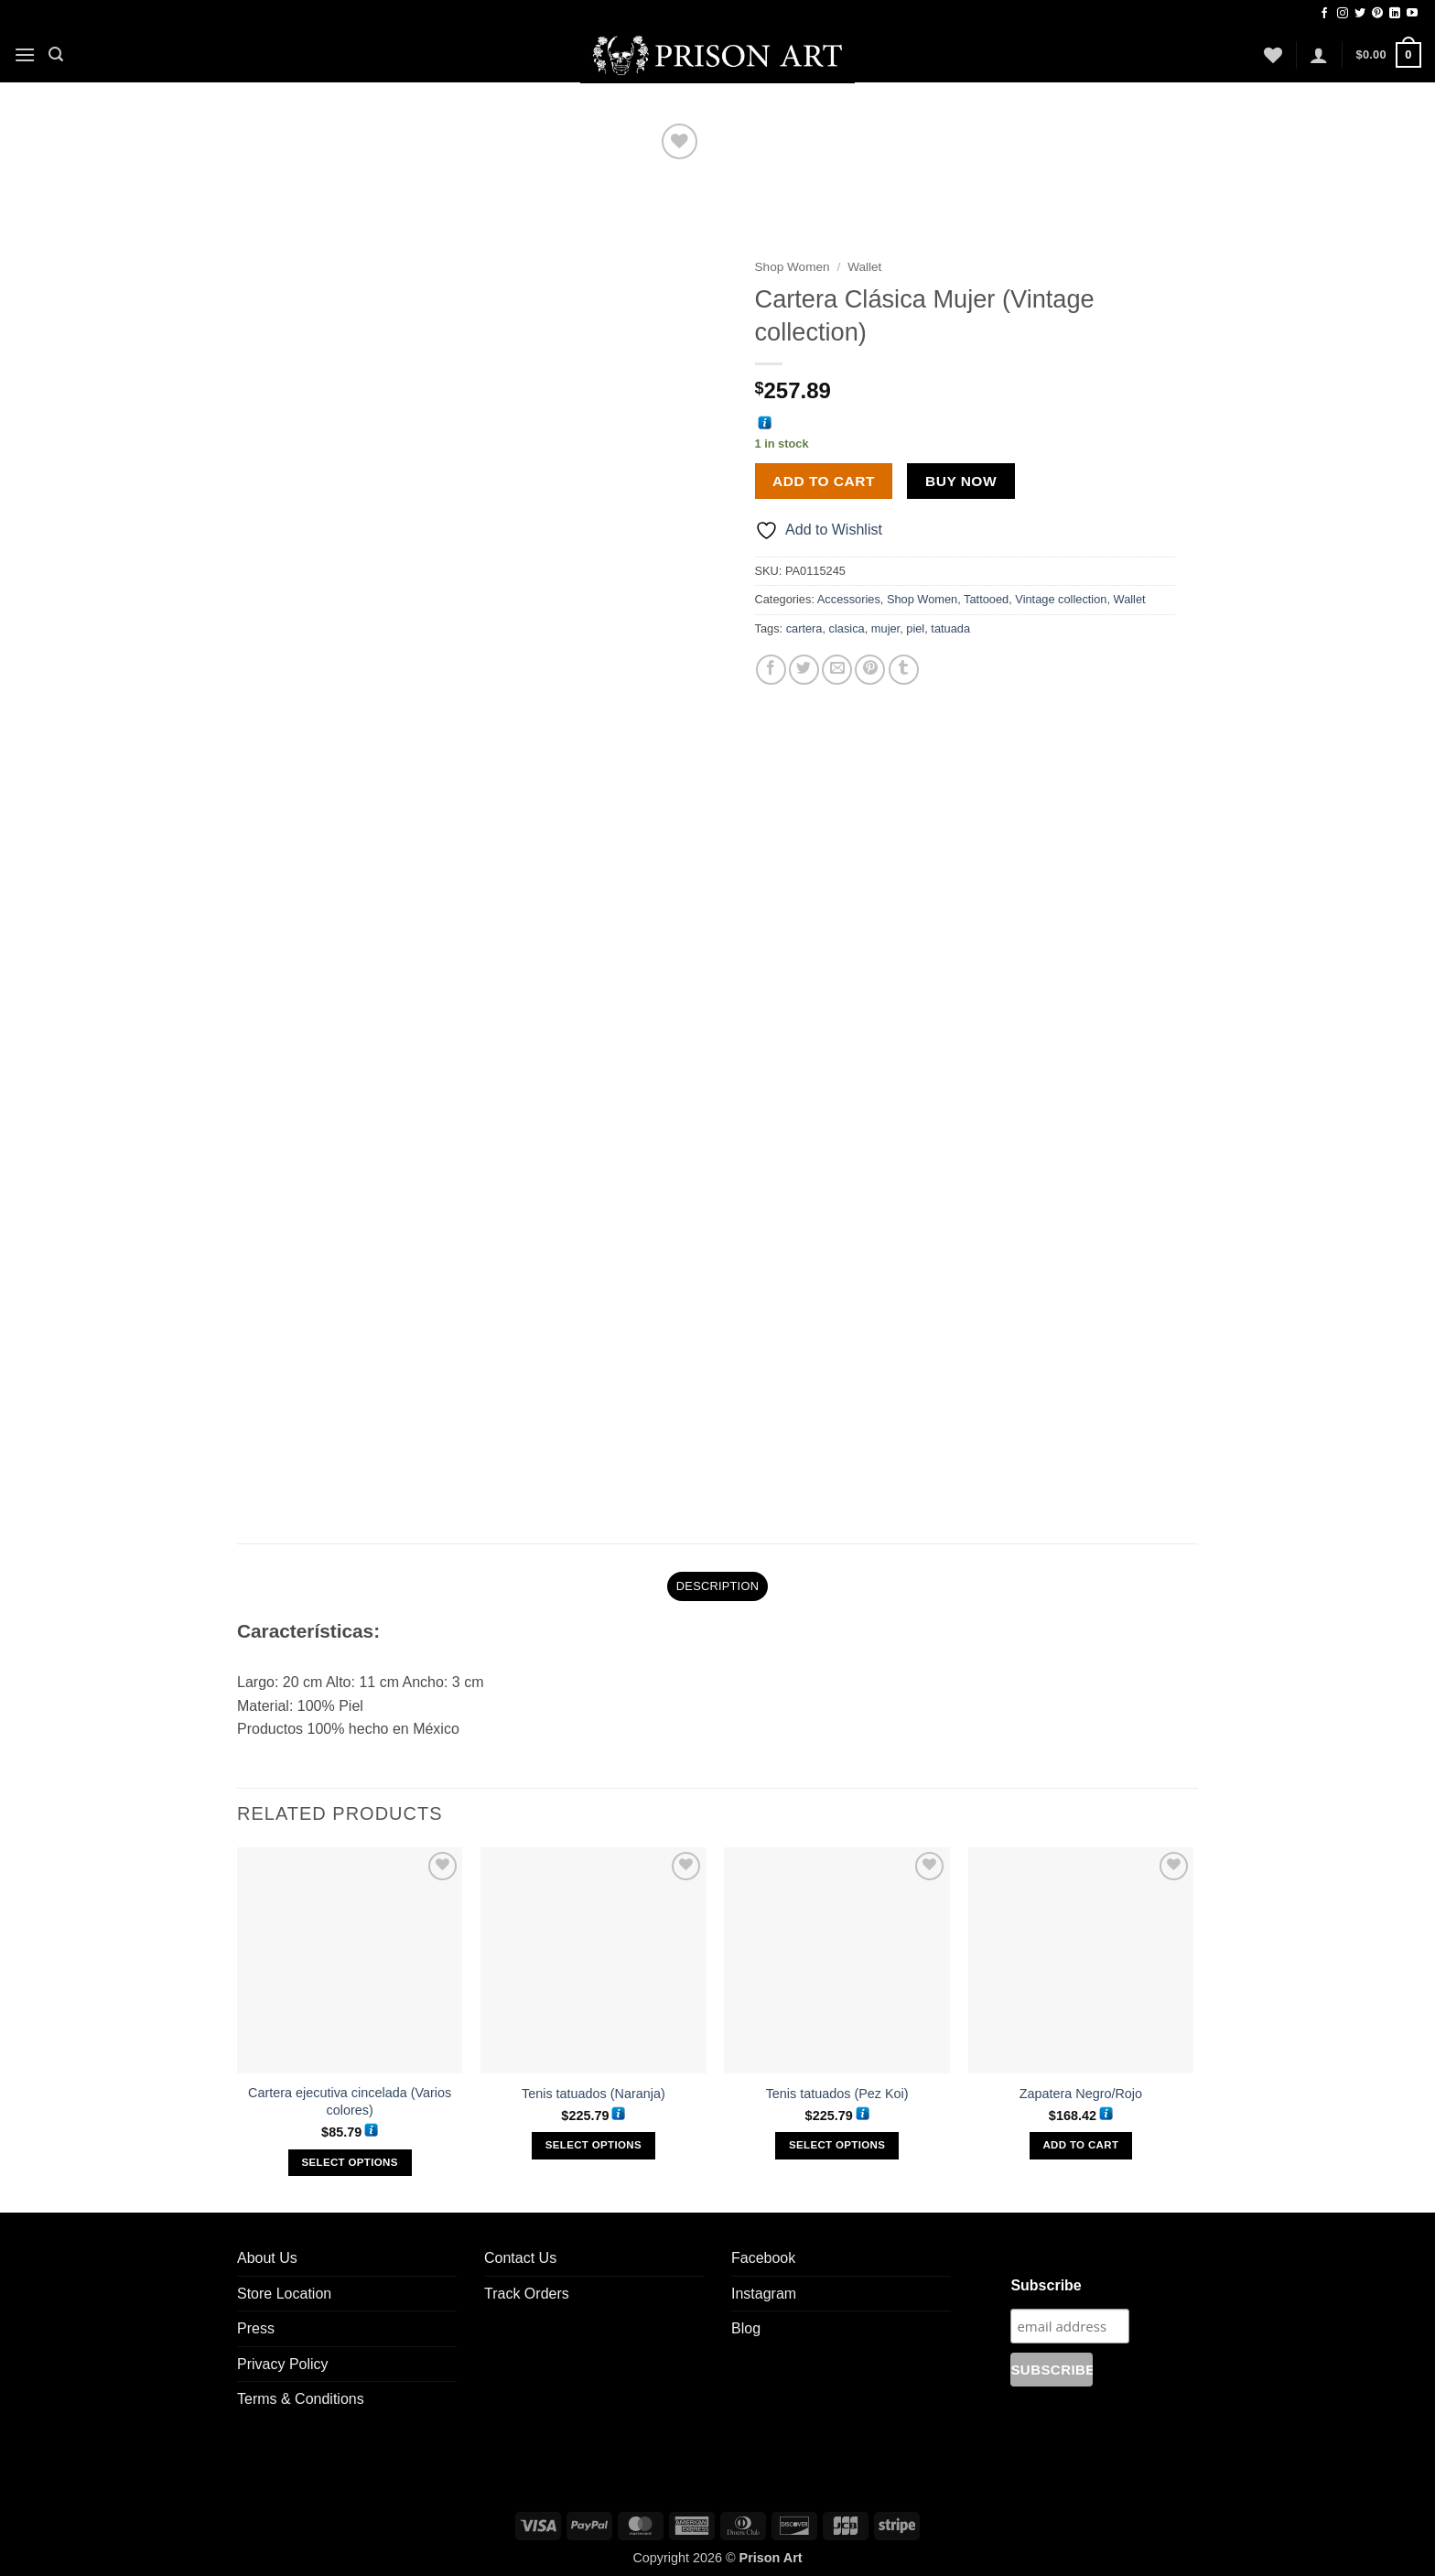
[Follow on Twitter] (1359, 13)
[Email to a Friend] (837, 670)
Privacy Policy (283, 2357)
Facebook (763, 2251)
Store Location (284, 2287)
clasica (847, 628)
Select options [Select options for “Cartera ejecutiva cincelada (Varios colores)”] (349, 2155)
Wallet (864, 267)
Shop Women (792, 267)
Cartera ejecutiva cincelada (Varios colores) (349, 2095)
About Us (267, 2251)
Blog (746, 2322)
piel (915, 628)
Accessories (848, 599)
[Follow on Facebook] (1324, 13)
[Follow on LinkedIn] (1394, 13)
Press (256, 2322)
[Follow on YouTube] (1412, 13)
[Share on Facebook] (771, 670)
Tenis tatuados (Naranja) (593, 2087)
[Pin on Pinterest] (870, 670)
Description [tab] (717, 1579)
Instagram (763, 2287)
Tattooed (986, 599)
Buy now (961, 481)
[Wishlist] (1273, 55)
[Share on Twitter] (804, 670)
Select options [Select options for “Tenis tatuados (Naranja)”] (593, 2138)
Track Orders (526, 2287)
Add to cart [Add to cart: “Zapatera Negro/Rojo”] (1080, 2138)
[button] (25, 54)
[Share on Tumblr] (904, 670)
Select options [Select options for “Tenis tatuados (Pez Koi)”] (837, 2138)
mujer (885, 628)
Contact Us (520, 2251)
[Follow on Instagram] (1342, 13)
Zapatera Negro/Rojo (1081, 2087)
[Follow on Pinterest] (1377, 13)
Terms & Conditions (300, 2392)
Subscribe (1045, 2279)
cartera (804, 628)
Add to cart (823, 481)
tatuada (950, 628)
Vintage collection (1060, 599)
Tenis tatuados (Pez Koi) (837, 2087)
